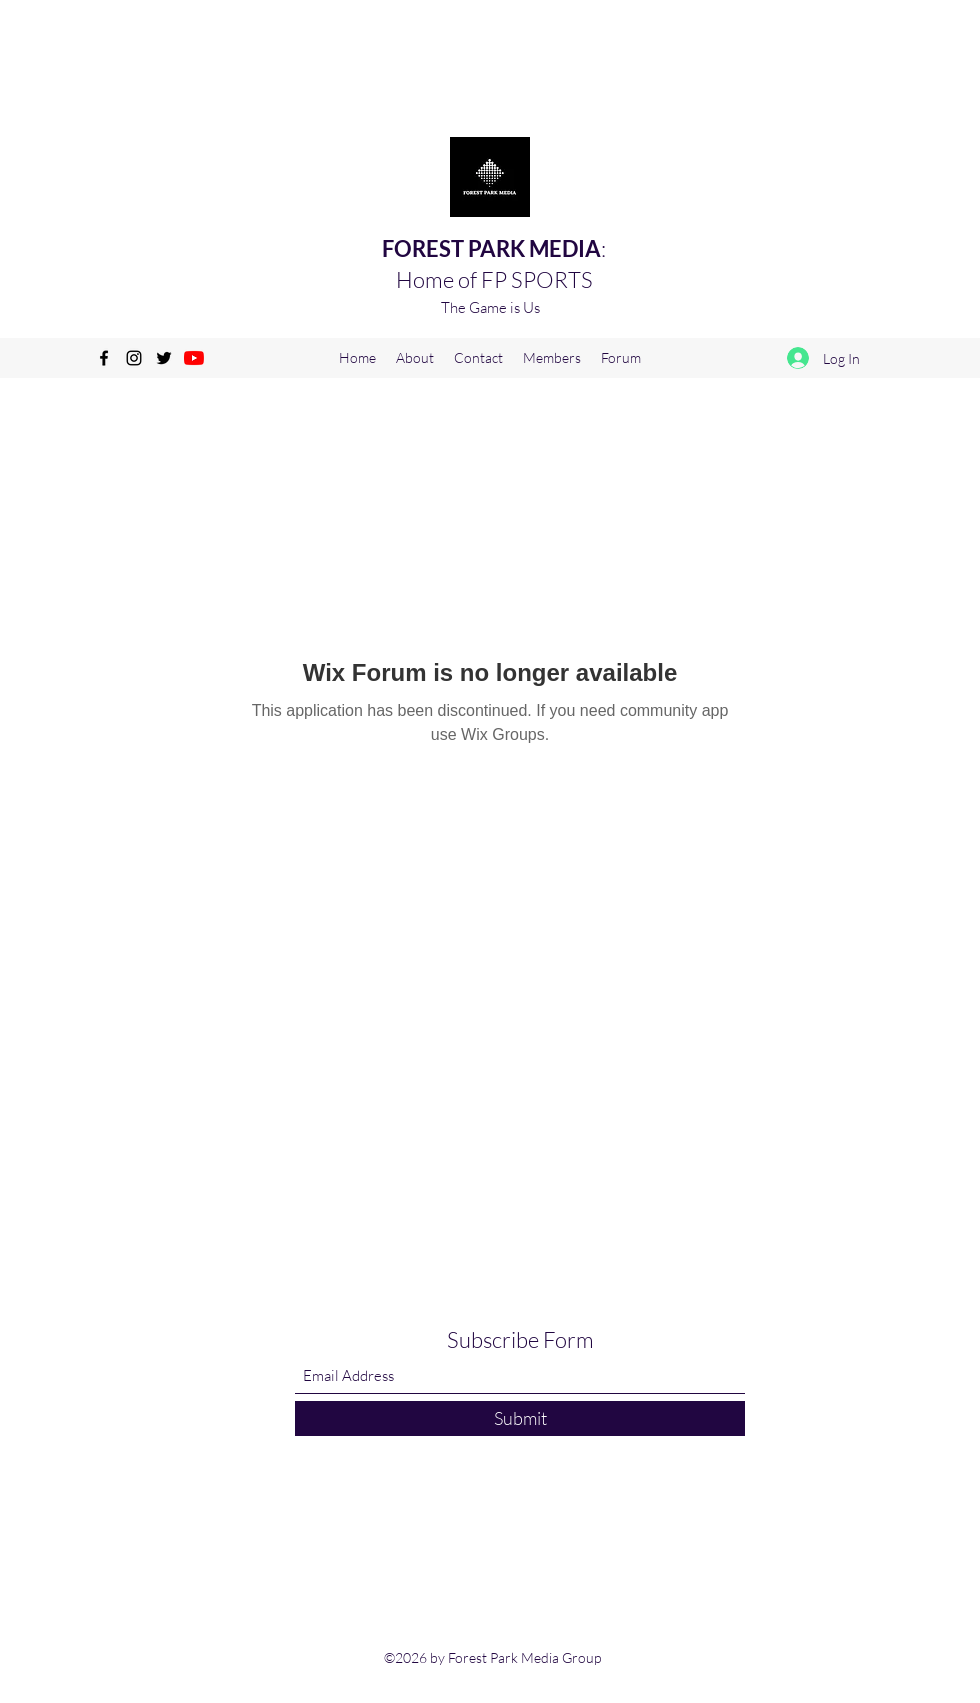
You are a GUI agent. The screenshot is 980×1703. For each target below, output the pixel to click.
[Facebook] (104, 358)
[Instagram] (134, 358)
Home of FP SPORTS (494, 279)
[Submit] (520, 1418)
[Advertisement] (364, 45)
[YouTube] (194, 358)
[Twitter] (164, 358)
